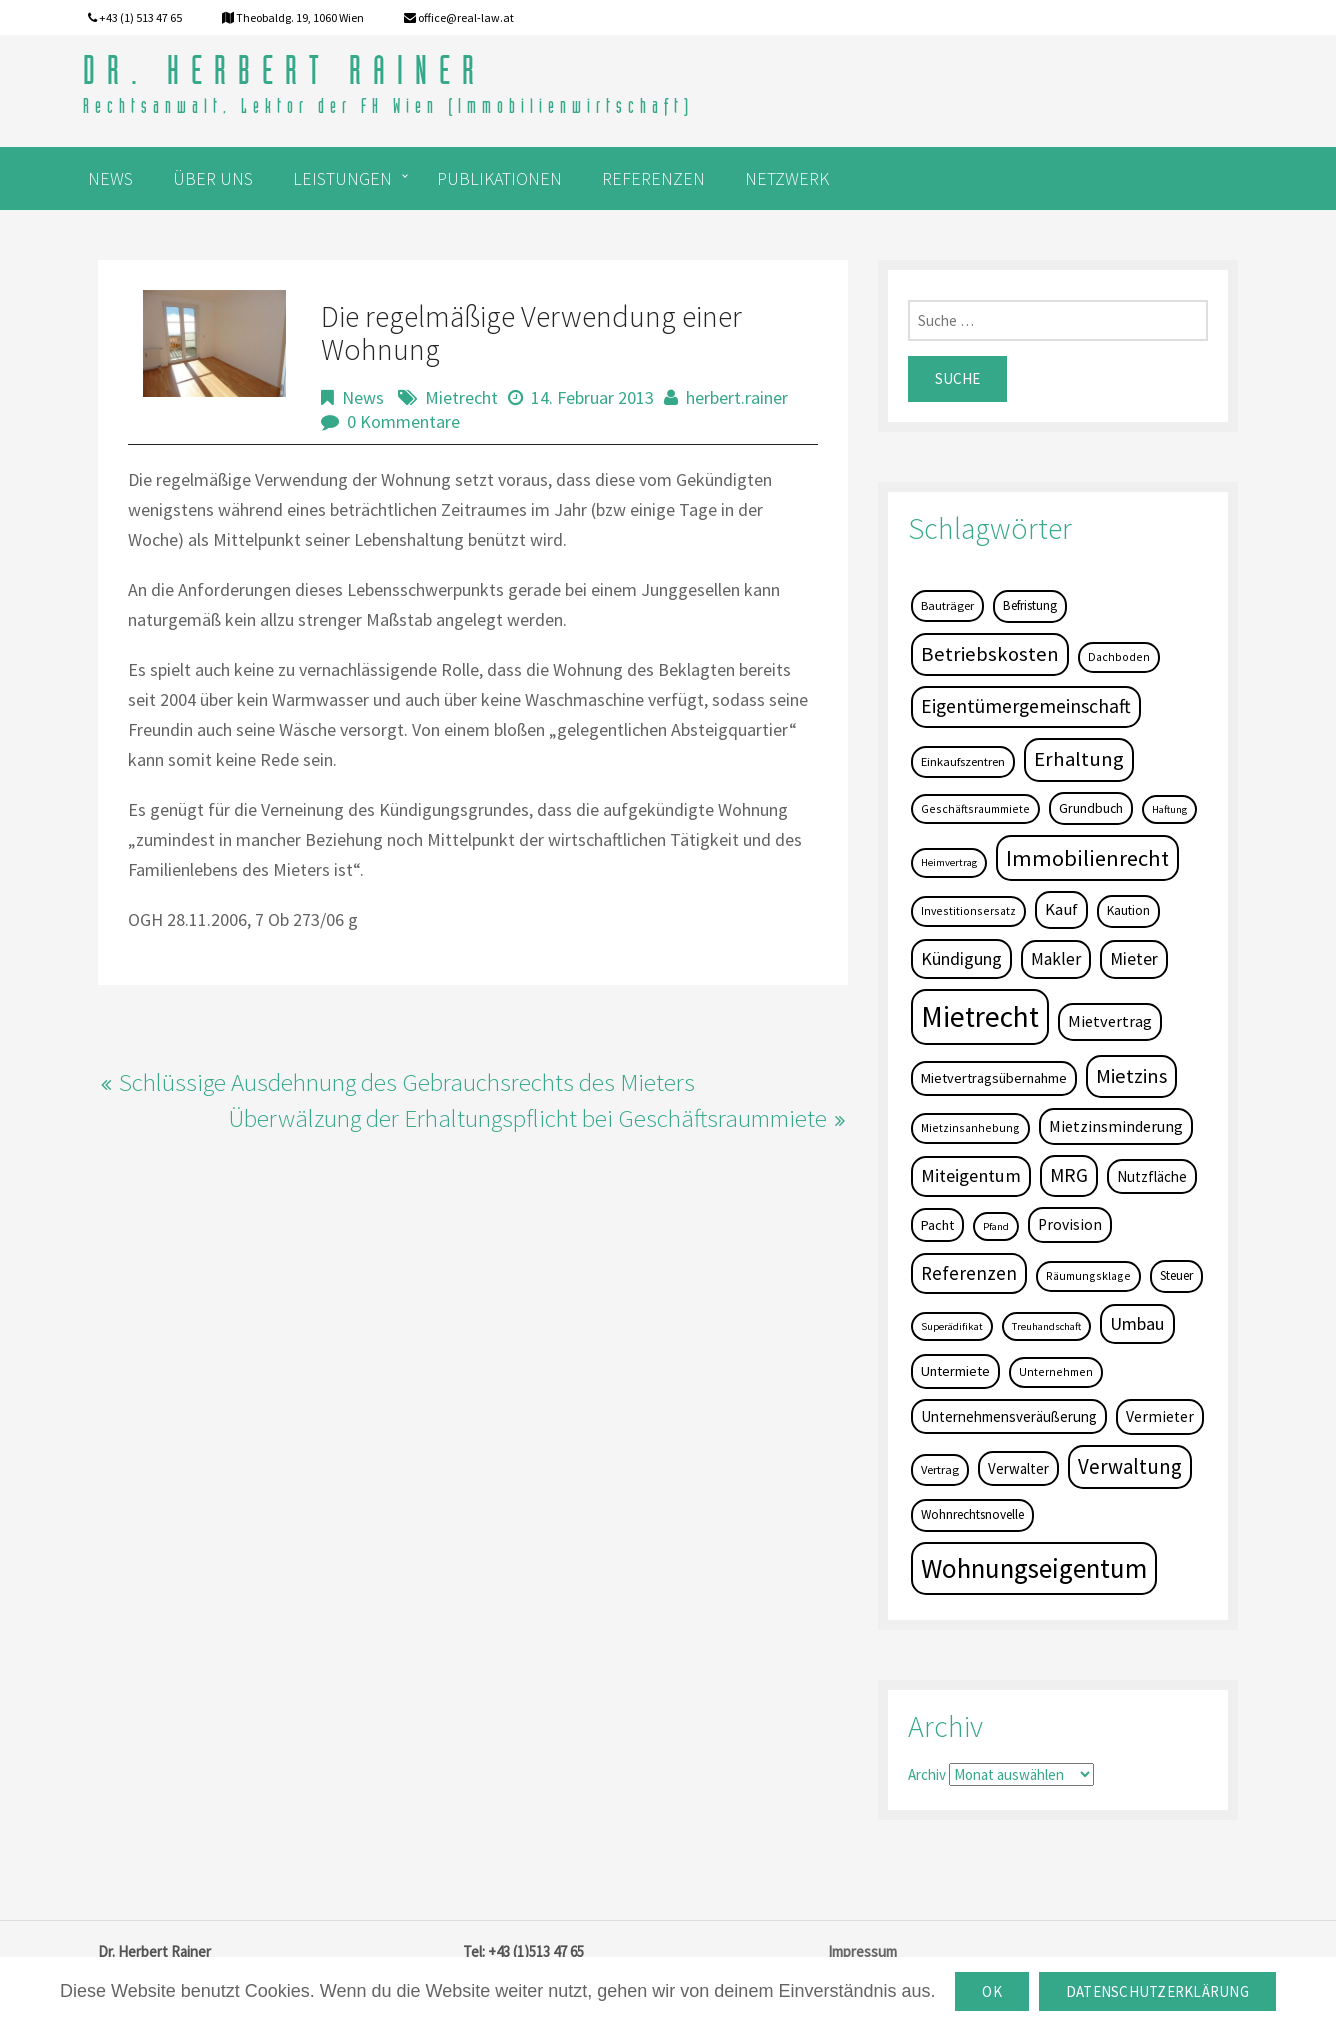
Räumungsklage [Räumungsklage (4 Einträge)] (1088, 1275)
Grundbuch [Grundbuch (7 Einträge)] (1091, 808)
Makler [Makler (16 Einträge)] (1056, 959)
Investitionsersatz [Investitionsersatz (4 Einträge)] (968, 910)
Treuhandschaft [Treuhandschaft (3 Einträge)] (1046, 1326)
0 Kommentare (403, 421)
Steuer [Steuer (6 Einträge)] (1176, 1275)
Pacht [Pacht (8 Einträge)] (937, 1225)
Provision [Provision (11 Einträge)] (1070, 1224)
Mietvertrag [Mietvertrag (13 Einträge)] (1110, 1021)
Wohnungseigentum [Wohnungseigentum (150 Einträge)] (1034, 1568)
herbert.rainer (737, 397)
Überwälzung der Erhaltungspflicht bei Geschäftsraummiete (527, 1118)
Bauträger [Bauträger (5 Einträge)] (947, 605)
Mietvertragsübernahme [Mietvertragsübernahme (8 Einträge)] (994, 1078)
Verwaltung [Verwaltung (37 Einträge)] (1130, 1466)
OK (992, 1991)
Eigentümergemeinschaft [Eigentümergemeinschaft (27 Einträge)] (1026, 706)
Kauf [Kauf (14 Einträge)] (1061, 909)
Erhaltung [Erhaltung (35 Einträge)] (1079, 759)
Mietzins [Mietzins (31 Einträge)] (1131, 1076)
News (363, 397)
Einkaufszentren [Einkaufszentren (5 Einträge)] (963, 761)
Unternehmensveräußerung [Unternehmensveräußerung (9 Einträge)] (1009, 1416)
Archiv (927, 1774)
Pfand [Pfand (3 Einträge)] (996, 1226)
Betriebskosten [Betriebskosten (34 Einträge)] (990, 654)
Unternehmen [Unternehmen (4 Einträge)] (1056, 1371)
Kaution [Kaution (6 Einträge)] (1128, 910)
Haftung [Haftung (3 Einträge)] (1169, 809)
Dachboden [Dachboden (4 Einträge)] (1119, 656)
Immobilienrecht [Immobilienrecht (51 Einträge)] (1087, 858)
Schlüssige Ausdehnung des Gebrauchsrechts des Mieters (407, 1082)
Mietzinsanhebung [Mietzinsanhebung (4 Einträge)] (970, 1127)
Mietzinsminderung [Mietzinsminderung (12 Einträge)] (1116, 1126)
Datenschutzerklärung (1157, 1991)
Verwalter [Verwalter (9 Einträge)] (1018, 1468)
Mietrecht (461, 397)
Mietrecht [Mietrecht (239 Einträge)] (980, 1016)
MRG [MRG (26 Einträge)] (1069, 1175)
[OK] (1311, 1992)
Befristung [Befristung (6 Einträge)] (1030, 605)
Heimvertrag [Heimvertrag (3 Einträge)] (949, 862)
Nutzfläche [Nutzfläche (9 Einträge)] (1152, 1176)
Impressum (862, 1951)
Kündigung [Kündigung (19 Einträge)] (961, 958)
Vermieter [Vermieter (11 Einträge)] (1160, 1416)
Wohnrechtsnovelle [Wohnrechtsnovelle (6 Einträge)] (972, 1514)
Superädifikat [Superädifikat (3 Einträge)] (952, 1326)
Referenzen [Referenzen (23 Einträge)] (969, 1273)
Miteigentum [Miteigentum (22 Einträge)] (971, 1175)
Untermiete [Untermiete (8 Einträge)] (955, 1371)
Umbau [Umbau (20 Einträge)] (1137, 1323)
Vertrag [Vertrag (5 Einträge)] (940, 1469)
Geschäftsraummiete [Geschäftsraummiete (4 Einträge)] (975, 808)
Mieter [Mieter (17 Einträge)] (1134, 959)
